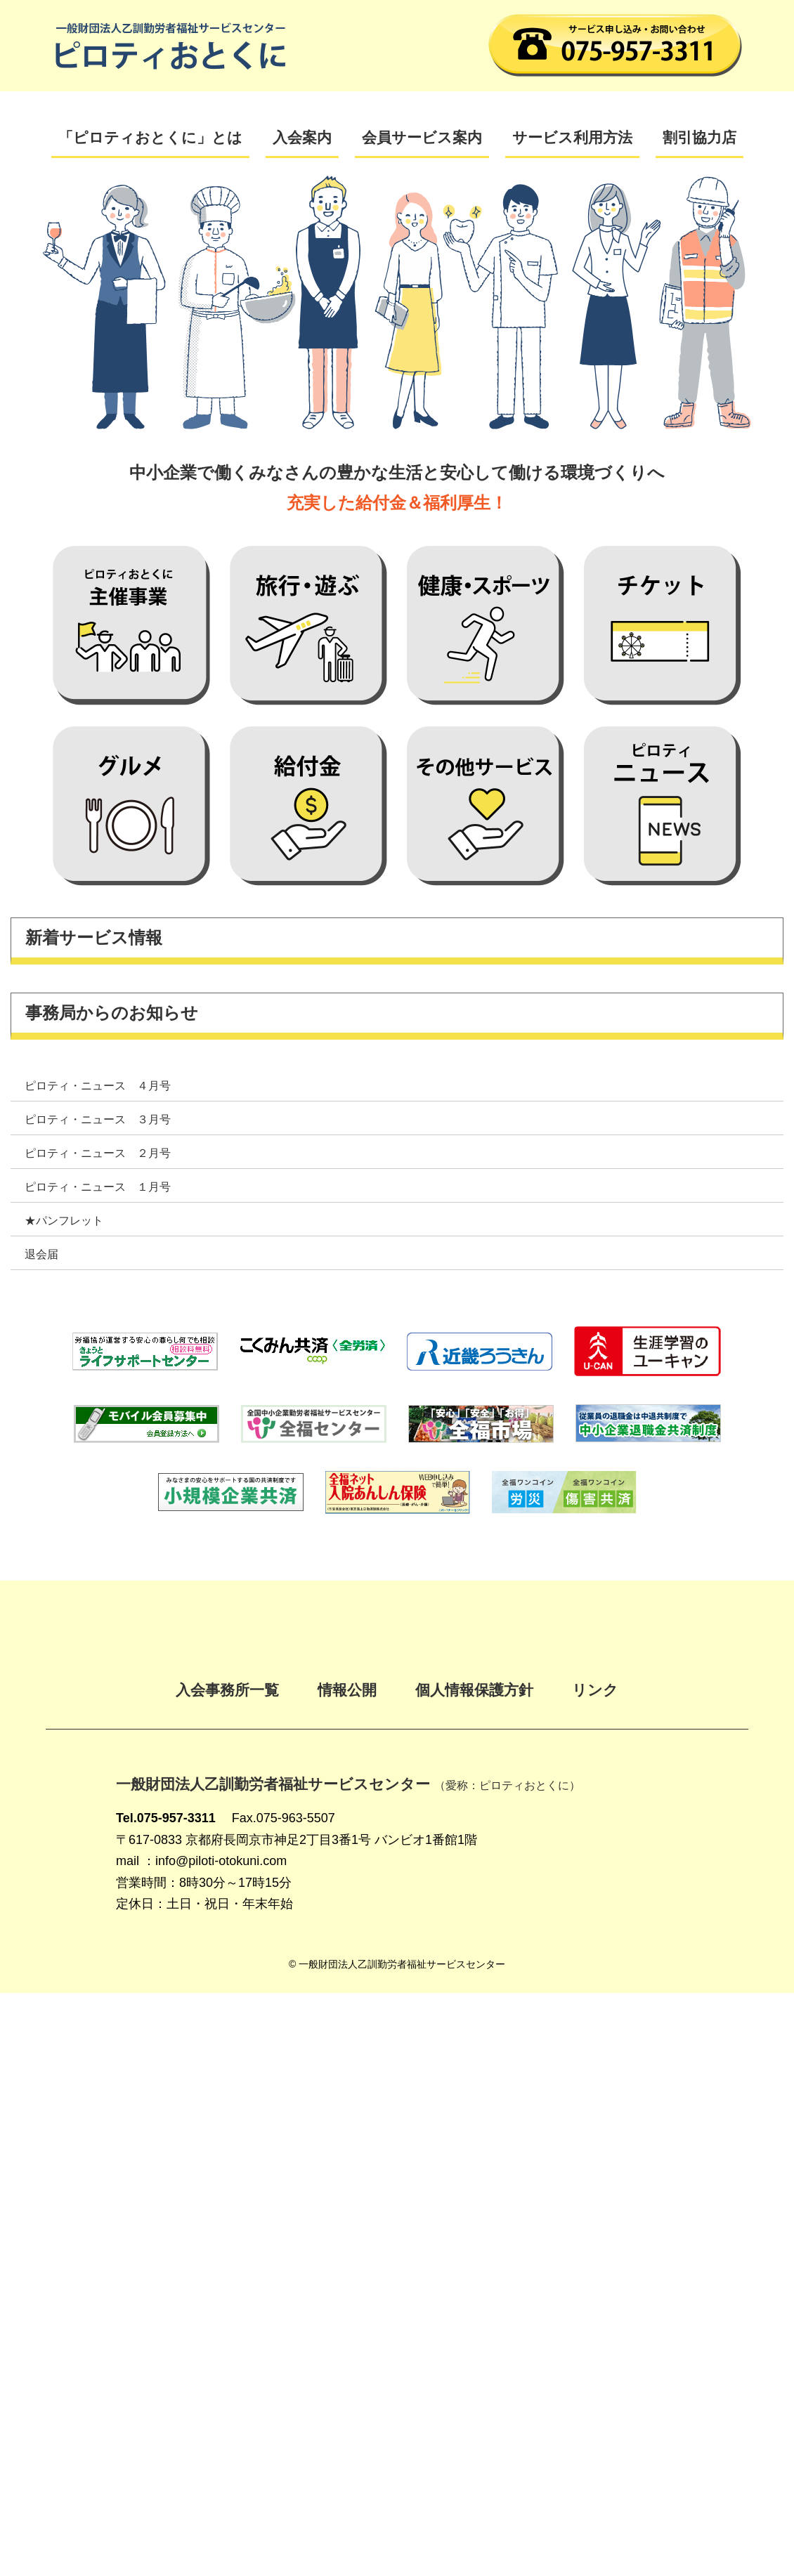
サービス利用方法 (572, 137)
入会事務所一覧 (227, 1690)
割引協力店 (699, 137)
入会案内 (302, 137)
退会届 (41, 1254)
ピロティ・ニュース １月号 (98, 1187)
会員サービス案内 (422, 137)
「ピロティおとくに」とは (150, 137)
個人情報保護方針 (474, 1690)
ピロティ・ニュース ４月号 (98, 1086)
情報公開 (347, 1690)
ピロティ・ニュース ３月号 (98, 1119)
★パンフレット (64, 1221)
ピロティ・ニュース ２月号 (98, 1153)
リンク (595, 1690)
